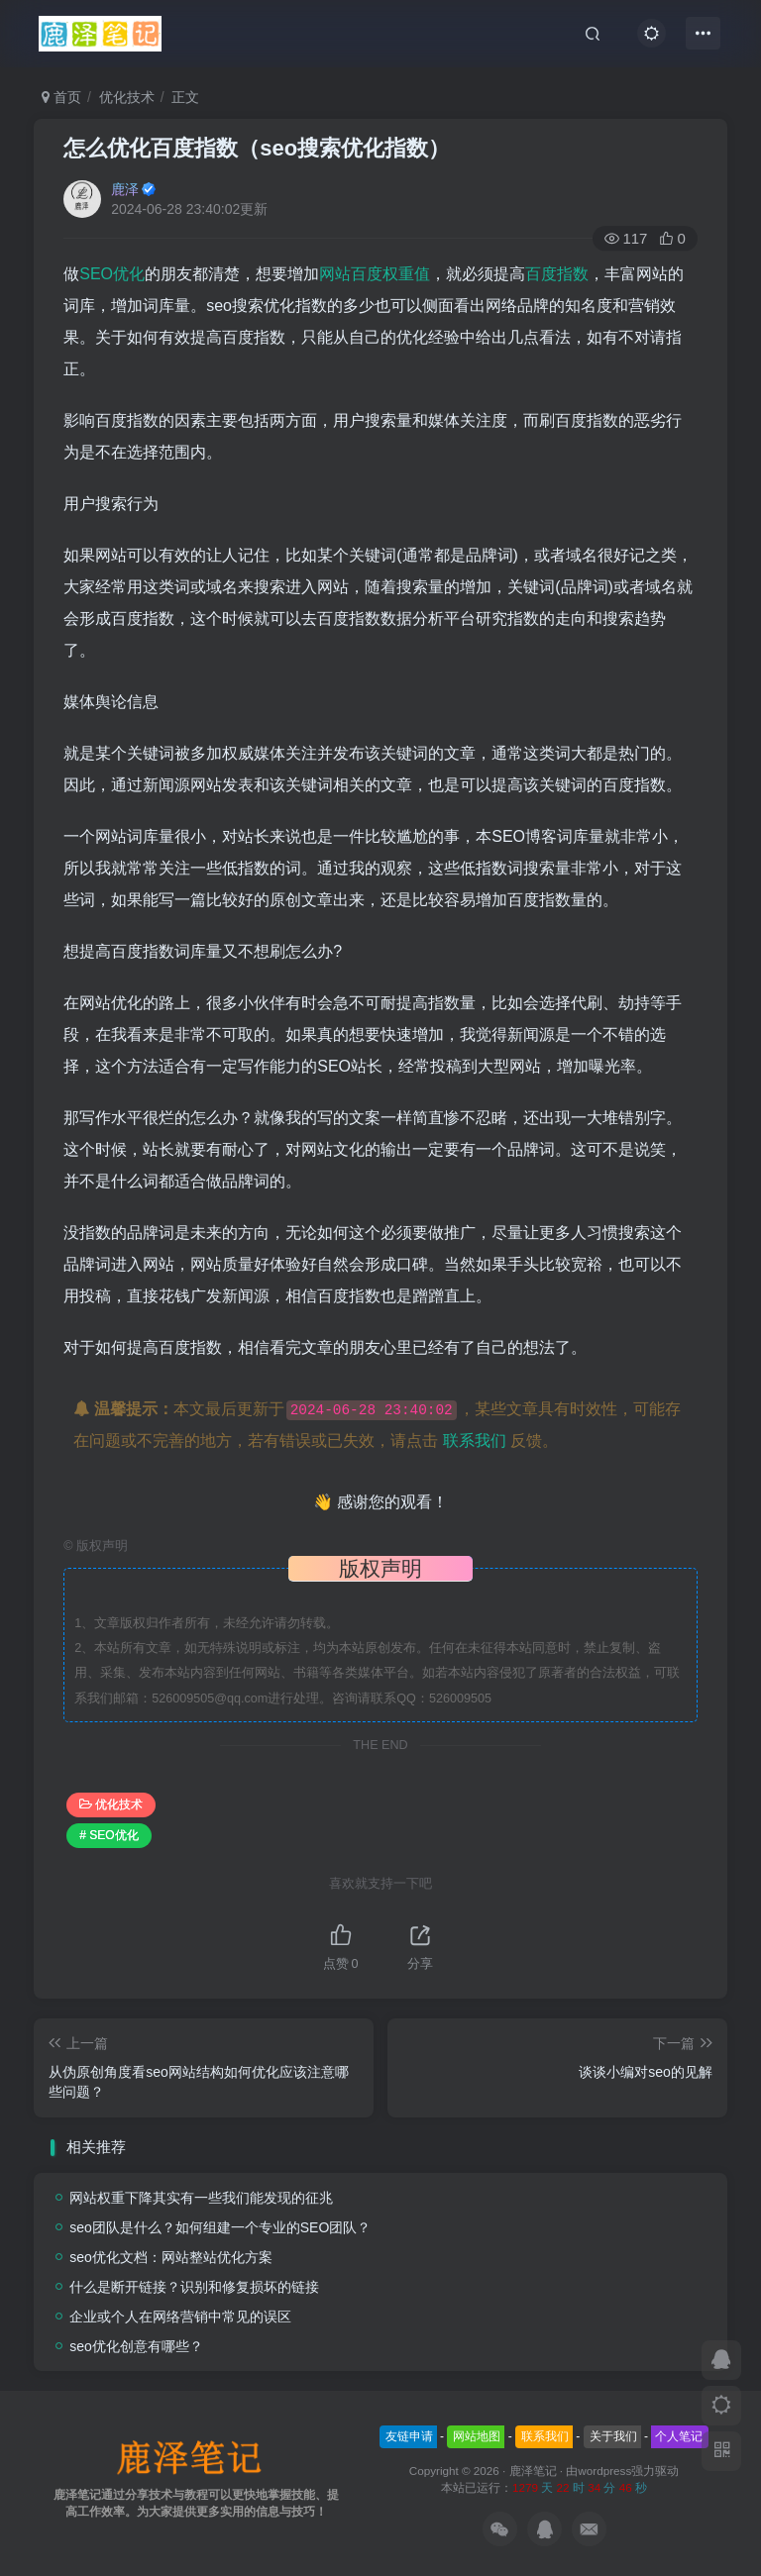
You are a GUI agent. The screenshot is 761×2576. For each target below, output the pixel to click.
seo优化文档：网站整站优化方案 (170, 2257)
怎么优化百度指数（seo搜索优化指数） (256, 148)
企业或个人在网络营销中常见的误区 (180, 2316)
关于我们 (613, 2436)
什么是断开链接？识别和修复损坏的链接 (194, 2287)
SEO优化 (112, 273)
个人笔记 (679, 2436)
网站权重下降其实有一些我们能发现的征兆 (201, 2198)
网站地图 (476, 2436)
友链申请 (409, 2436)
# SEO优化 (108, 1835)
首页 (61, 97)
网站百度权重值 (374, 273)
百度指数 (557, 273)
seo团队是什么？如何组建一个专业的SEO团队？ (220, 2227)
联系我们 (474, 1440)
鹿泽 (125, 189)
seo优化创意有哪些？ (136, 2346)
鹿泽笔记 (533, 2470)
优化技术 (127, 97)
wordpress (604, 2470)
